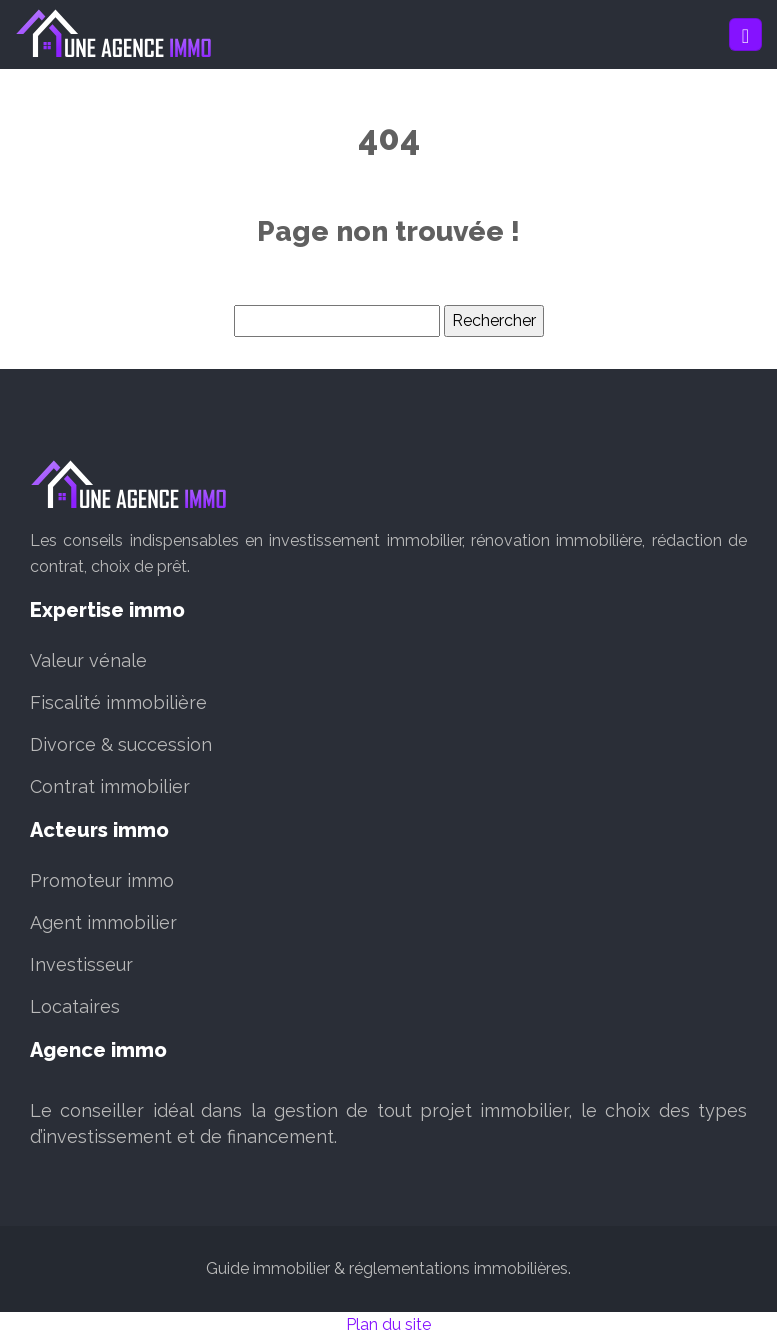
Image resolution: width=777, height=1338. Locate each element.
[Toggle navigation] (745, 34)
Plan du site (388, 1324)
